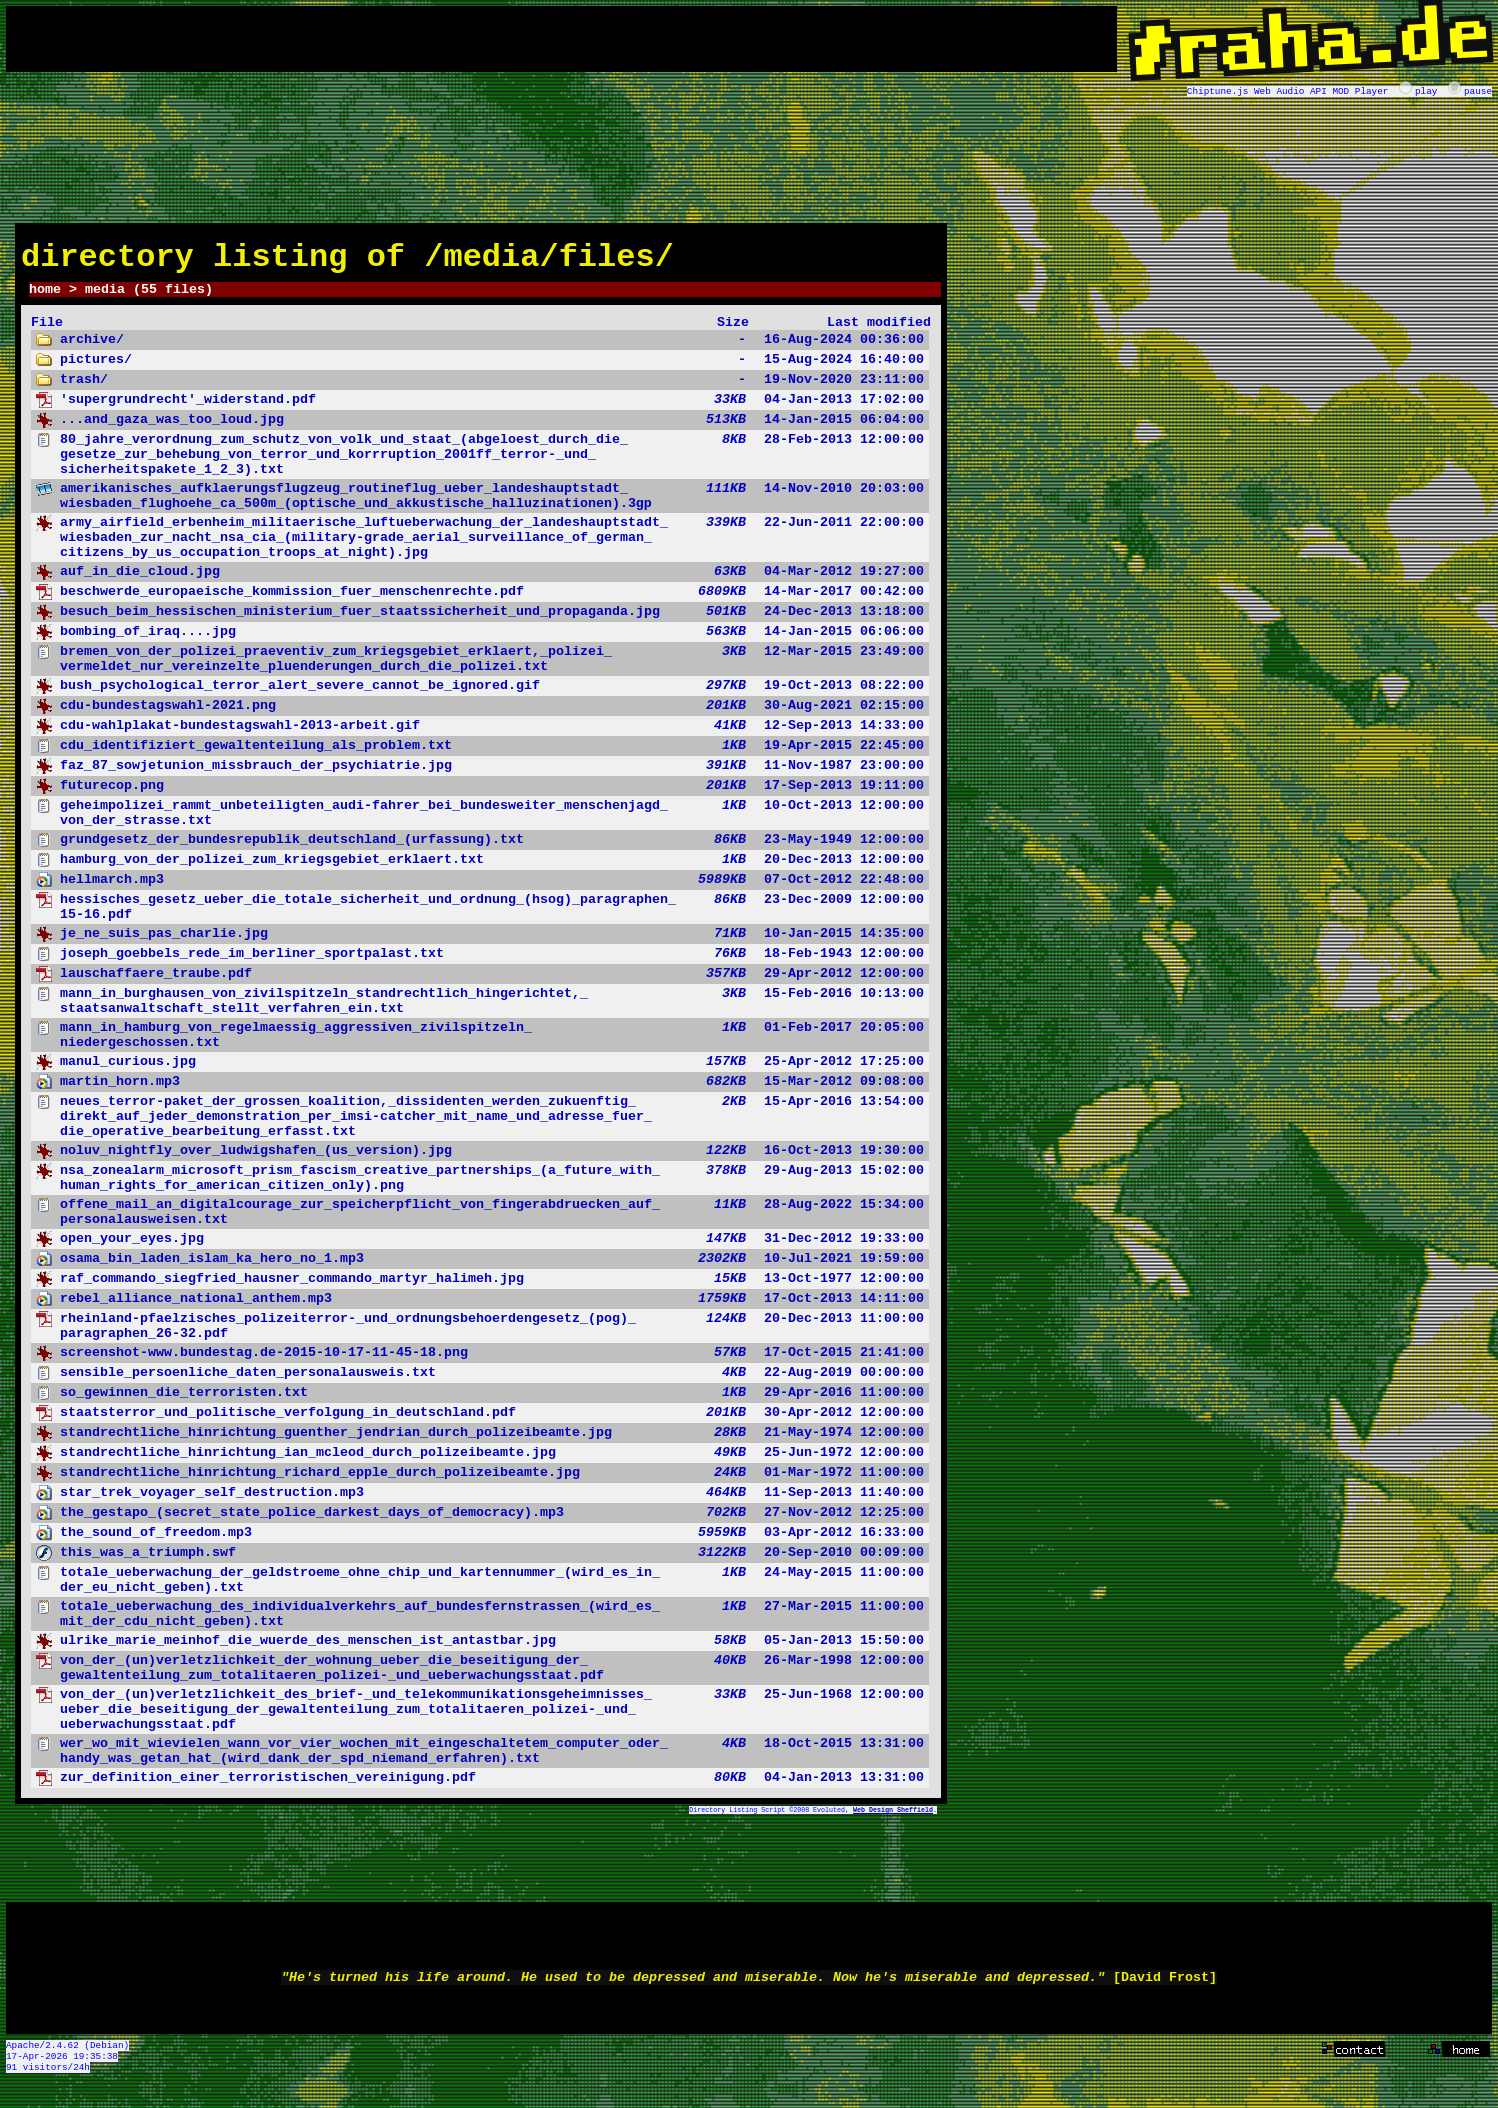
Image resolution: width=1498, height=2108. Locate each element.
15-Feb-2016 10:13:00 (480, 1010)
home (45, 297)
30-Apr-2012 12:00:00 (480, 1422)
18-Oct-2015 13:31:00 (480, 1760)
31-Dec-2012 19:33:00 (480, 1248)
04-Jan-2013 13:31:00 (480, 1787)
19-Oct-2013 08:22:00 (480, 695)
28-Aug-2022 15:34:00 (480, 1221)
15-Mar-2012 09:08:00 (480, 1091)
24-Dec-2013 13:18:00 (480, 621)
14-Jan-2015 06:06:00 (480, 641)
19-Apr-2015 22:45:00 (480, 755)
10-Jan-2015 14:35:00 (480, 943)
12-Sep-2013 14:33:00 (480, 735)
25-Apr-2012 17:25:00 (480, 1071)
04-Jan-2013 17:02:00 (480, 409)
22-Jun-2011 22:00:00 (480, 546)
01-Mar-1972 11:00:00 (480, 1482)
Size (733, 331)
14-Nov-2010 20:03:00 (480, 505)
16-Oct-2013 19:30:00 (480, 1160)
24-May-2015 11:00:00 (480, 1589)
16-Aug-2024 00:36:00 (480, 349)
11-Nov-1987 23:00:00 (480, 775)
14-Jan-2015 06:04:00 (480, 429)
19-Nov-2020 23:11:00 (480, 389)
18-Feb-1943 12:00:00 (480, 963)
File (47, 331)
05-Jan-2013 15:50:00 (480, 1650)
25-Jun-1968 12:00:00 (480, 1718)
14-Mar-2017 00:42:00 (480, 601)
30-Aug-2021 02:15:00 (480, 715)
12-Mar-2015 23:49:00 (480, 668)
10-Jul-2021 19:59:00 (480, 1268)
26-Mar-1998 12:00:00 (480, 1677)
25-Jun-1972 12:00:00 (480, 1462)
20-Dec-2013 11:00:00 (480, 1335)
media (105, 297)
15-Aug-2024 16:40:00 (480, 369)
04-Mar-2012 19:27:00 (480, 581)
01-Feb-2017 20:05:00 (480, 1044)
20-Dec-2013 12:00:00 (480, 869)
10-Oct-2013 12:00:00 (480, 822)
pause (1478, 90)
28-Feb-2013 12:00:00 (480, 463)
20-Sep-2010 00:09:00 (480, 1562)
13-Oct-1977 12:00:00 (480, 1288)
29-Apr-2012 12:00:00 (480, 983)
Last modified (879, 331)
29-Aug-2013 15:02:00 (480, 1187)
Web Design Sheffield (893, 1819)
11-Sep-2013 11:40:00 (480, 1502)
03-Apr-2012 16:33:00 (480, 1542)
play (1426, 90)
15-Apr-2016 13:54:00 (480, 1125)
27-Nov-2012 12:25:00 (480, 1522)
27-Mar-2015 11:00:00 (480, 1623)
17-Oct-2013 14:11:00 (480, 1308)
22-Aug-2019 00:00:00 (480, 1382)
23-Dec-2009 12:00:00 (480, 916)
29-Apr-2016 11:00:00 (480, 1402)
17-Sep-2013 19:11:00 (480, 795)
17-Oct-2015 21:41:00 (480, 1362)
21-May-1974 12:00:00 (480, 1442)
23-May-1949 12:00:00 (480, 849)
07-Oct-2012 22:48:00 (480, 889)
